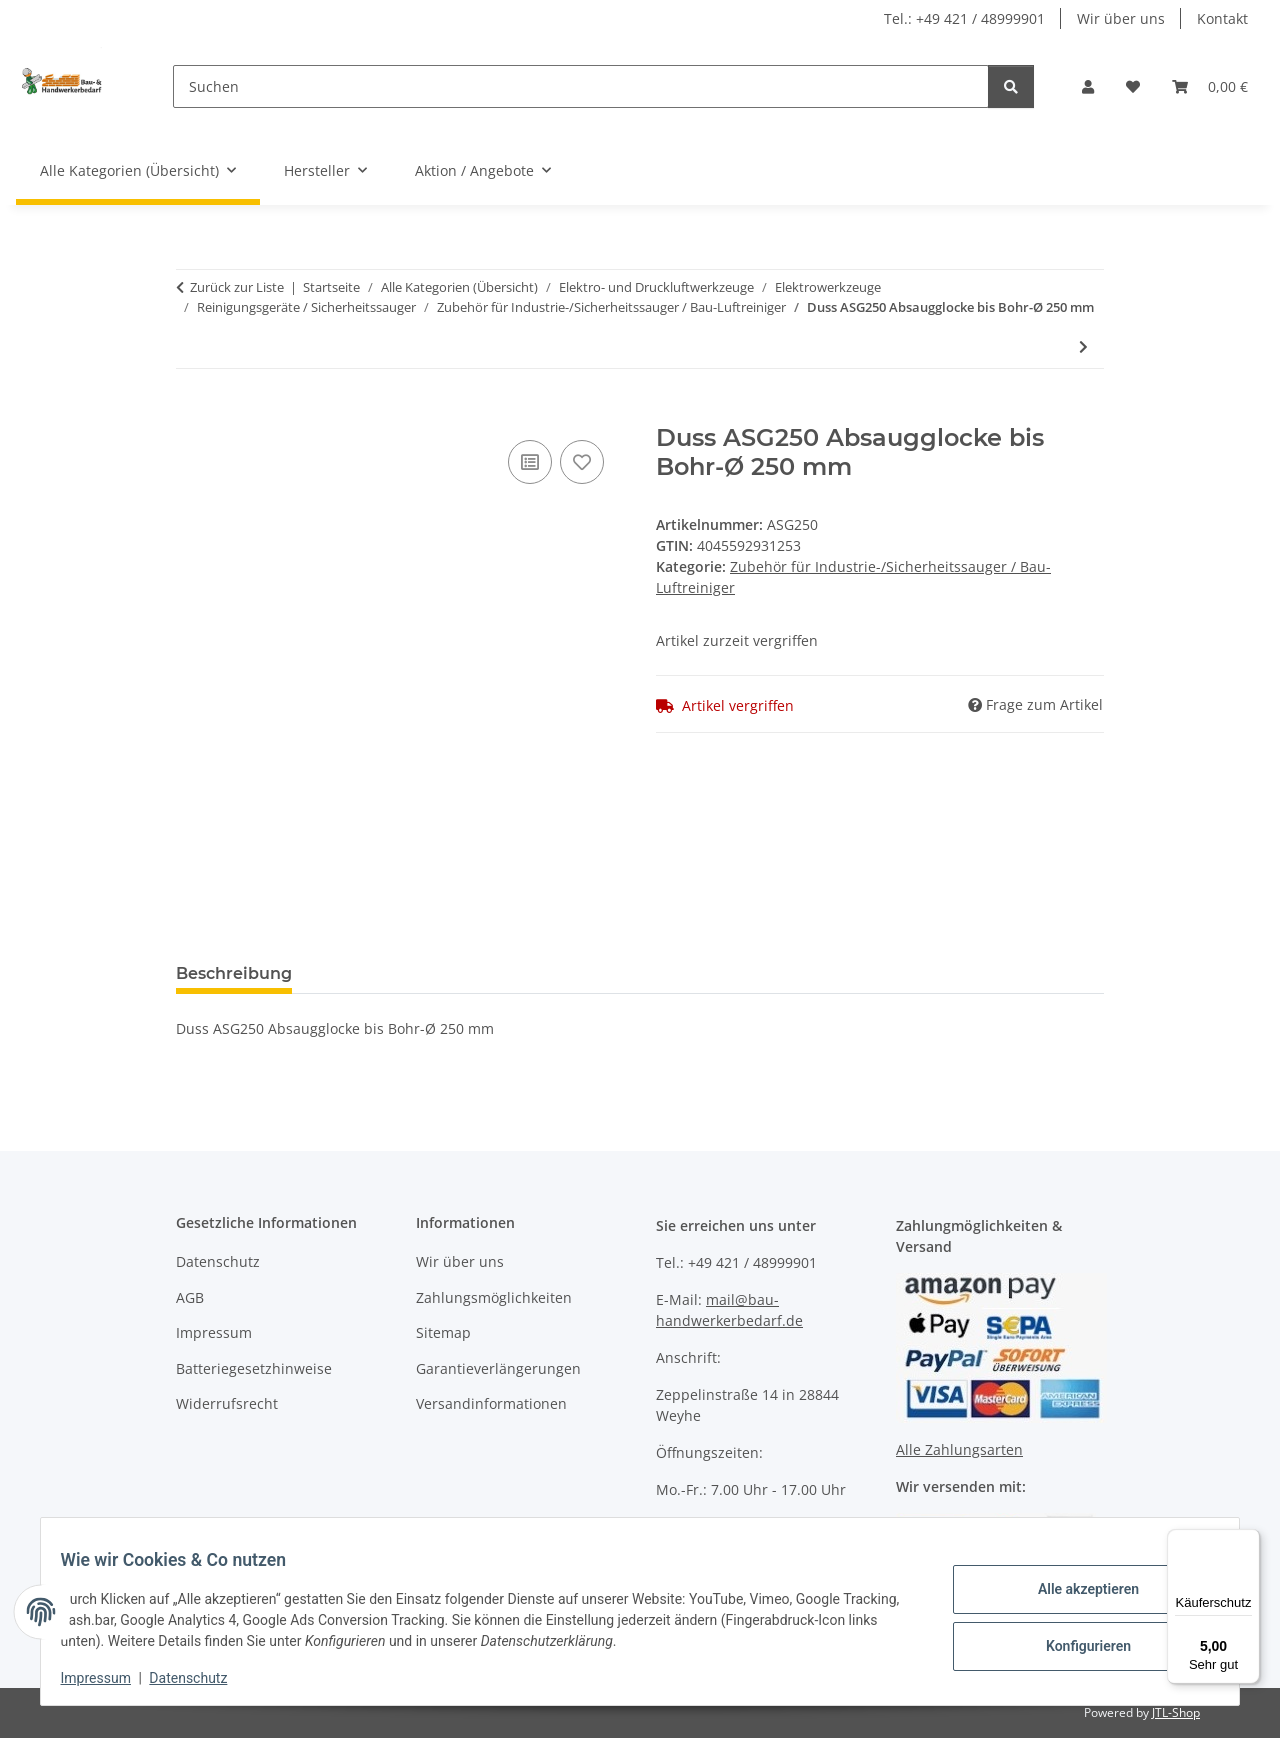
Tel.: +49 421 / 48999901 (964, 18)
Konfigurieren (1075, 1643)
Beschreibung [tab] (234, 973)
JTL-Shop (1176, 1712)
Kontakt (1222, 18)
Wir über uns (1121, 18)
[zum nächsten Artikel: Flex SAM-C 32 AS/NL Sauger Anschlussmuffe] (1083, 346)
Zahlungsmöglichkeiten (494, 1297)
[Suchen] (581, 86)
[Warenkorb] (1210, 86)
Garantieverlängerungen (498, 1368)
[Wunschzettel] (1133, 86)
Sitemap (443, 1332)
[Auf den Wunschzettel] (582, 462)
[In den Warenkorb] (192, 413)
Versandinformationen (491, 1403)
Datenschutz (201, 1678)
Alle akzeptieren (1075, 1591)
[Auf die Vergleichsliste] (530, 462)
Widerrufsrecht (227, 1403)
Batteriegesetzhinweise (254, 1368)
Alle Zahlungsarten (959, 1449)
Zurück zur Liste (237, 287)
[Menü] (1248, 1541)
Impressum (108, 1678)
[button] (1088, 86)
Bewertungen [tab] (381, 973)
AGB (190, 1297)
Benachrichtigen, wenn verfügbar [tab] (611, 973)
